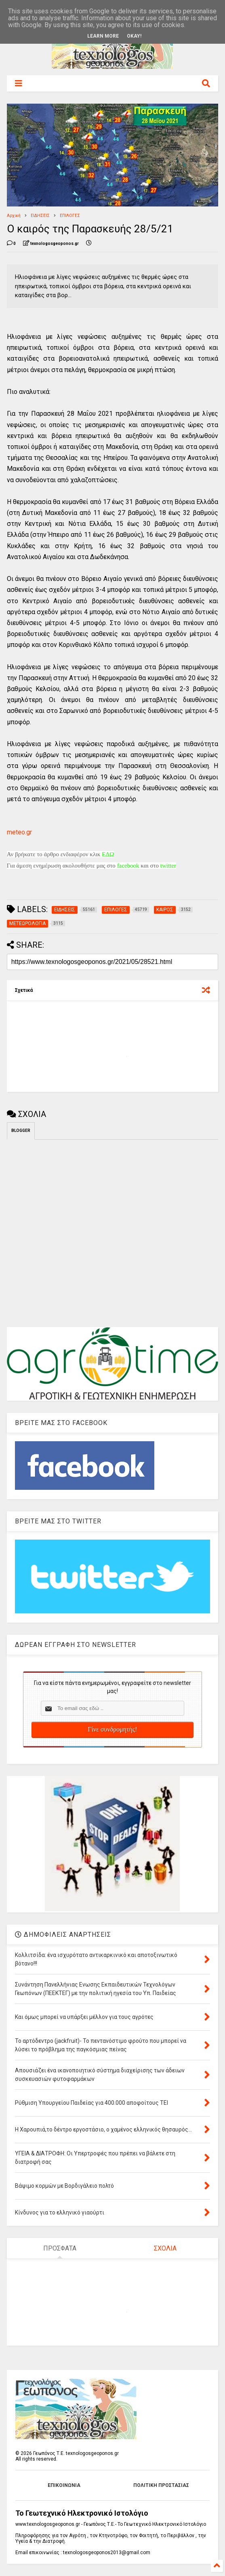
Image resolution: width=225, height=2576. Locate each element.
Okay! (134, 36)
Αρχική (14, 215)
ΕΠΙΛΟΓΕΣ (70, 215)
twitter (168, 865)
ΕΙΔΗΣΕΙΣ (40, 215)
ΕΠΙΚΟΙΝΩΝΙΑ (64, 2485)
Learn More (103, 36)
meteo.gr (19, 832)
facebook (128, 865)
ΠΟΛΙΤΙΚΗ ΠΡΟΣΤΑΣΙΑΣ (161, 2485)
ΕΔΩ (108, 854)
